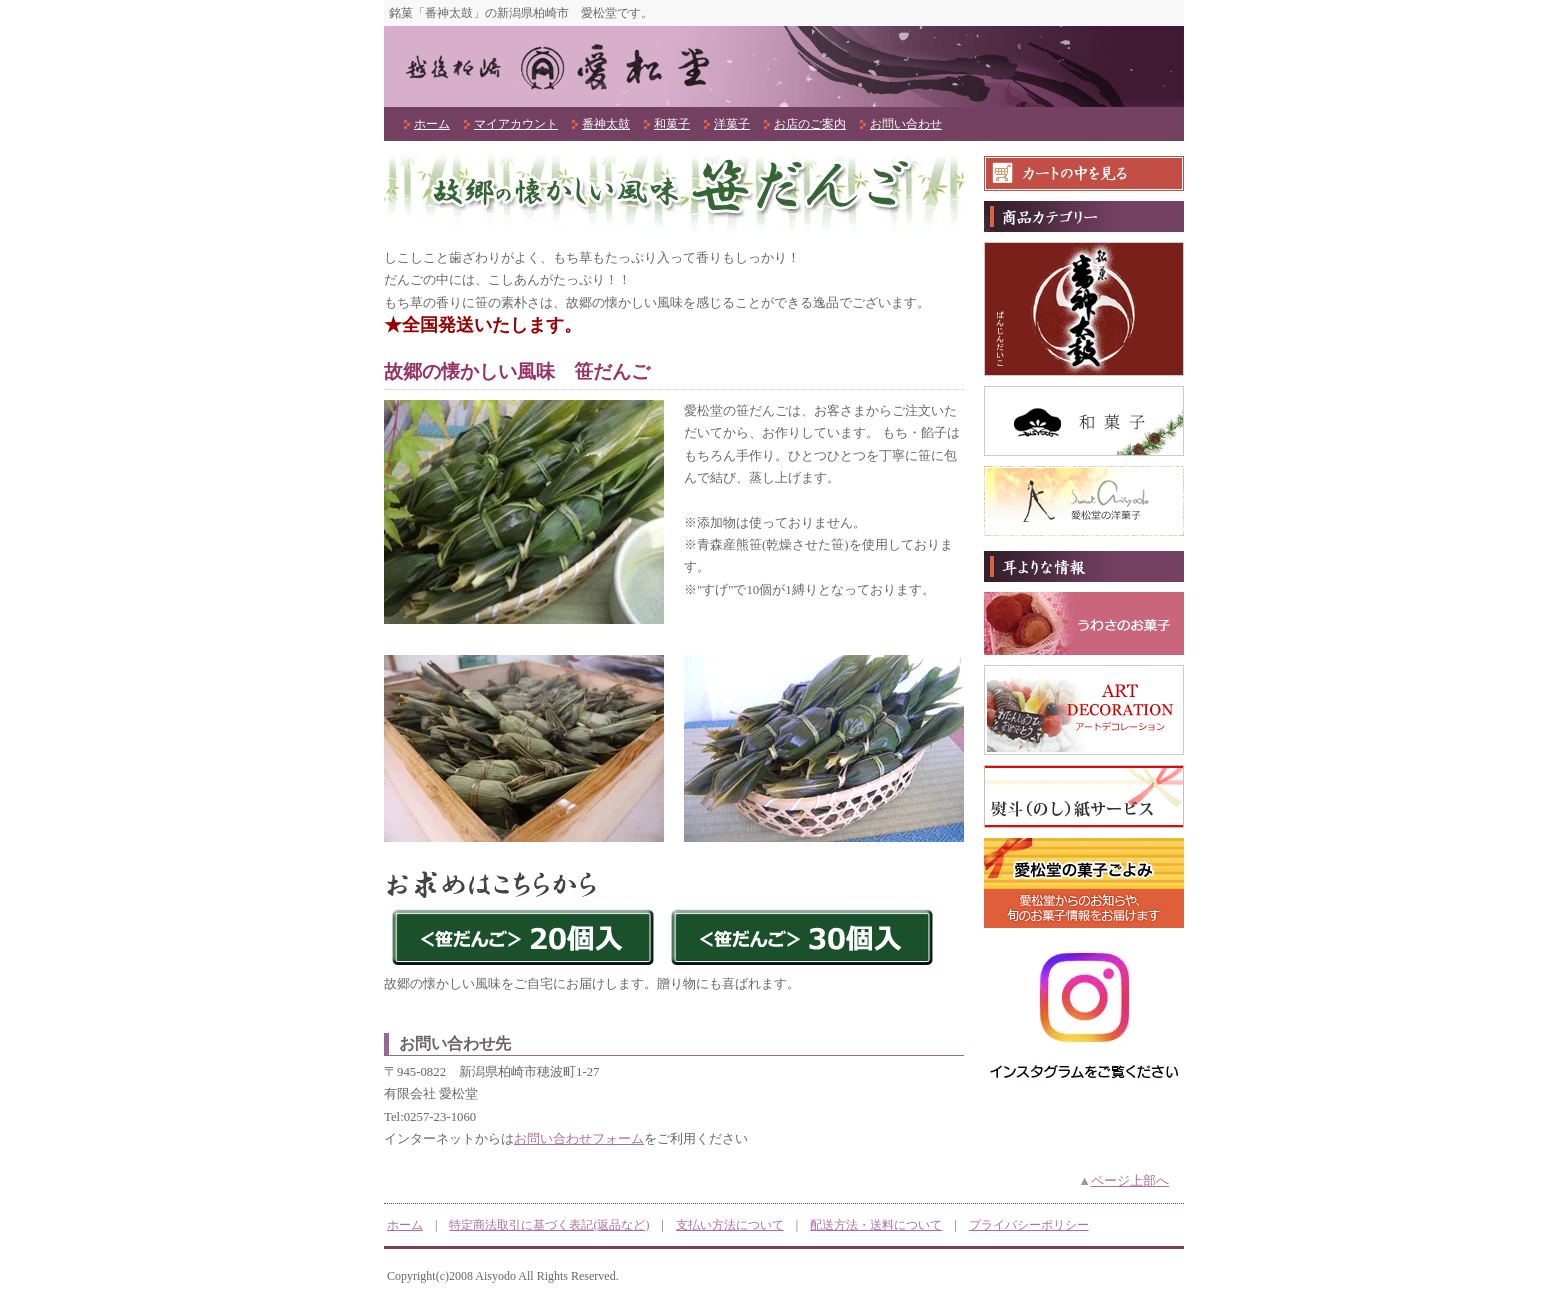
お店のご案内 (810, 124)
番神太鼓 (606, 124)
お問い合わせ (906, 124)
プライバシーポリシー (1029, 1225)
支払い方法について (730, 1225)
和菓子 (672, 124)
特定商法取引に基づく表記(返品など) (549, 1225)
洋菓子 (732, 124)
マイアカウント (516, 124)
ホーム (432, 124)
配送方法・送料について (876, 1225)
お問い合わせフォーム (579, 1139)
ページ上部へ (1130, 1181)
